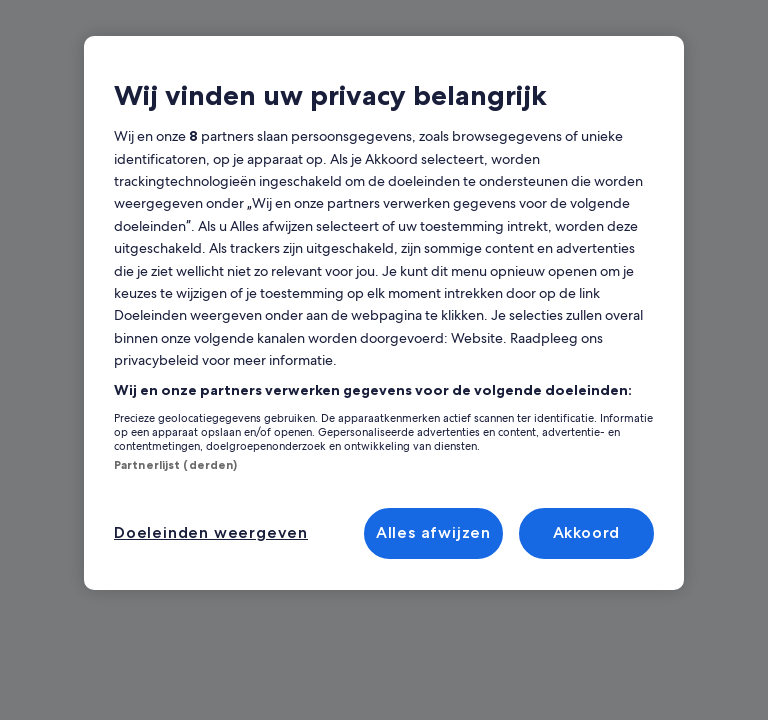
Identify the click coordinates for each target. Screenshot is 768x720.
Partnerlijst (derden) (167, 465)
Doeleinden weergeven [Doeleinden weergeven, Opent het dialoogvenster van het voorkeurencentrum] (203, 532)
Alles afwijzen (435, 532)
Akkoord (587, 532)
